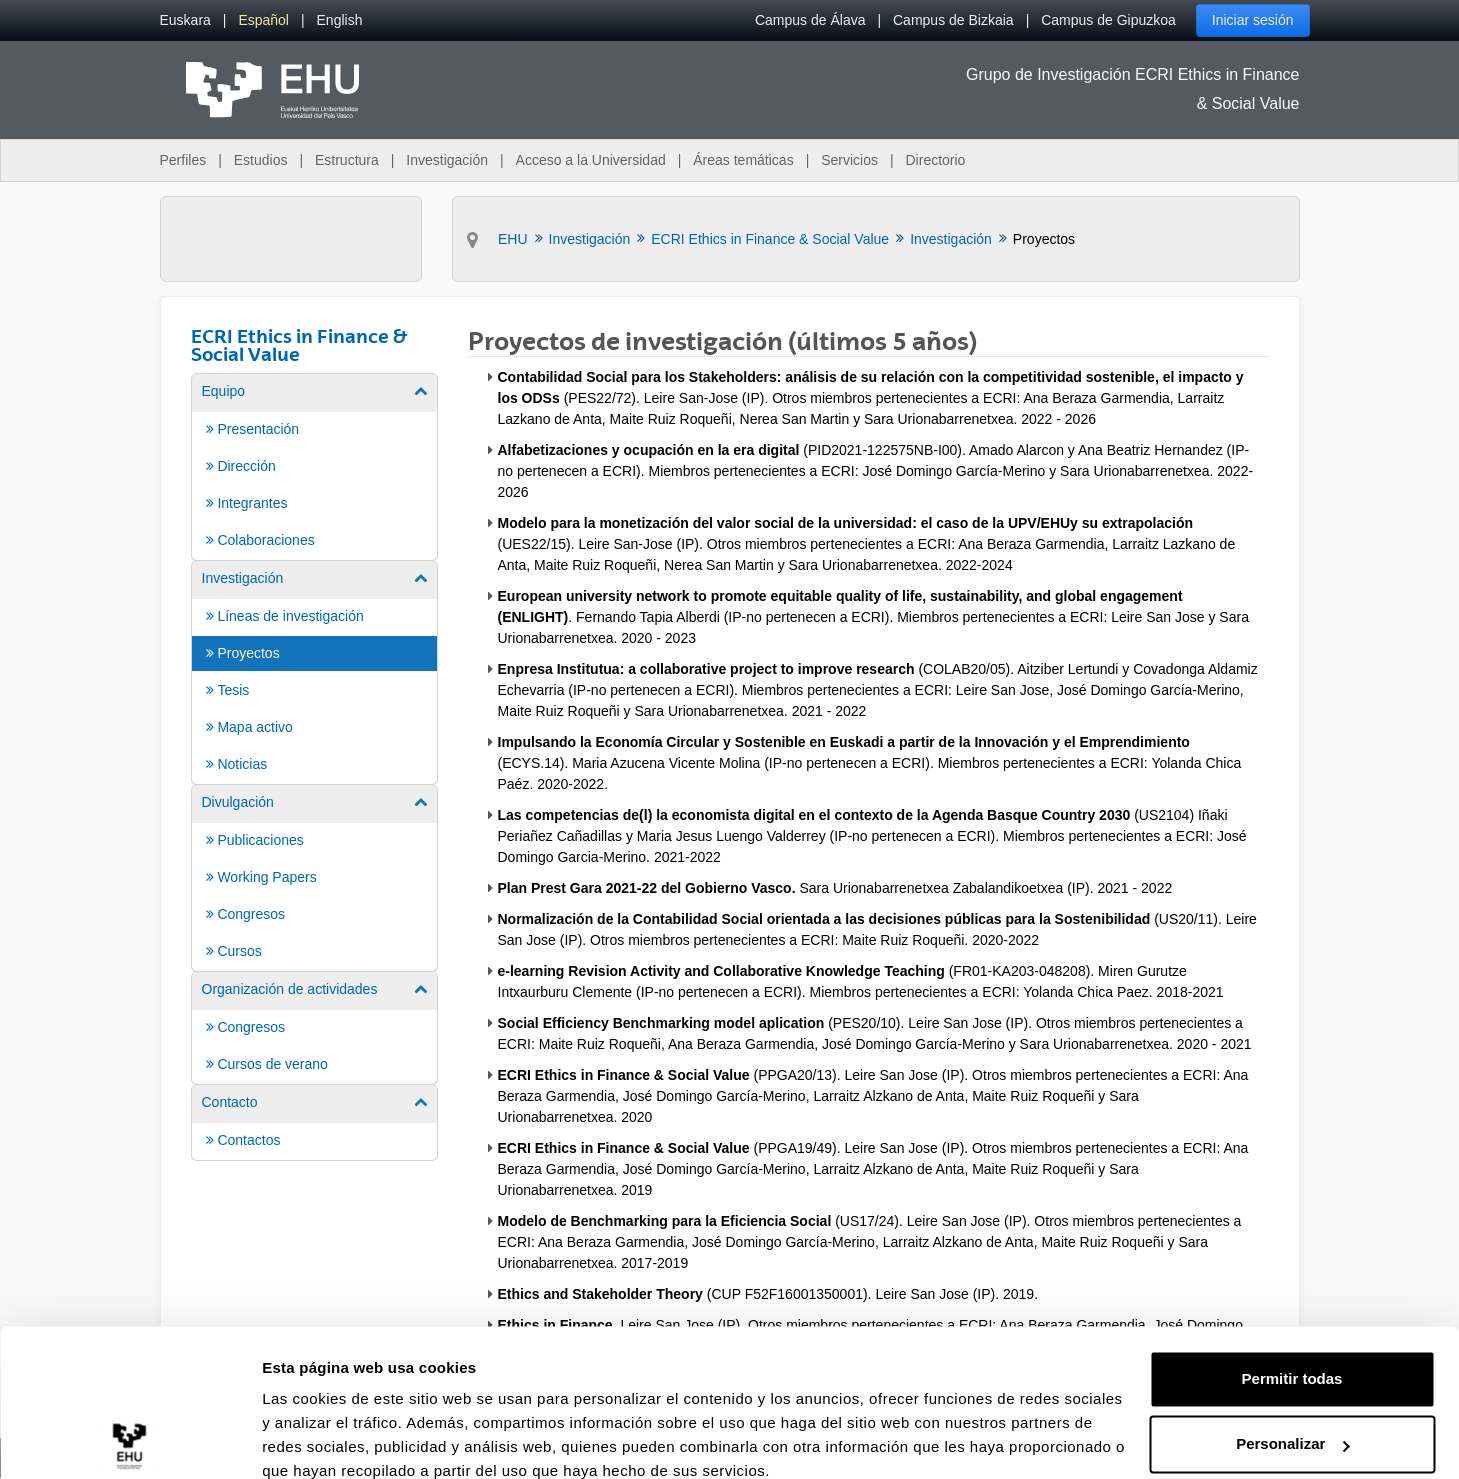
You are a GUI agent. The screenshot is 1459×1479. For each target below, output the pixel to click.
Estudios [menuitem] (261, 160)
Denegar (1292, 1423)
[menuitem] (185, 20)
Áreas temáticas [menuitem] (743, 160)
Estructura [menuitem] (347, 160)
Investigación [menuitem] (447, 160)
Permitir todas (1292, 1292)
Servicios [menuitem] (849, 160)
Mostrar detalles (320, 1439)
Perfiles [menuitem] (183, 160)
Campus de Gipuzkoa (1108, 20)
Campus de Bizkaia (953, 20)
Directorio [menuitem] (936, 160)
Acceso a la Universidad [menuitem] (591, 160)
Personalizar (1292, 1357)
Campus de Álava (810, 20)
